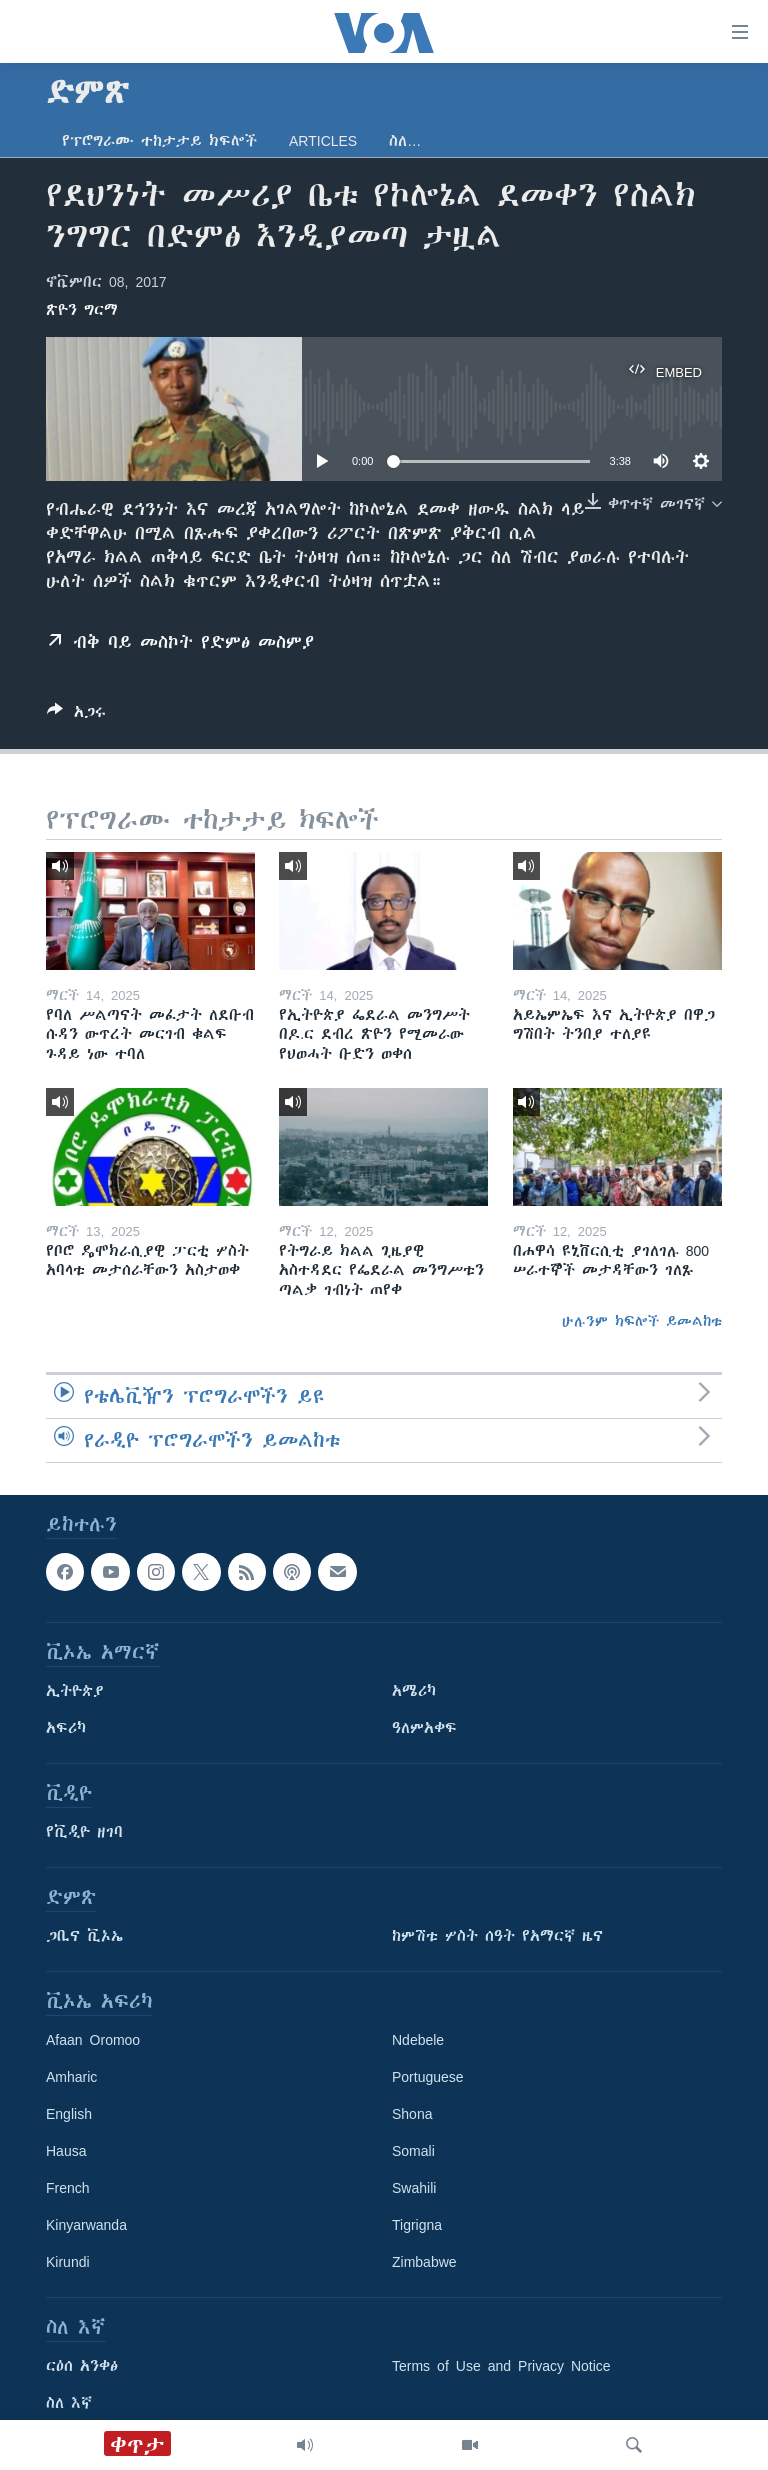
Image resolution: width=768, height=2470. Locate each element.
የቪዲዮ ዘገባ (84, 1832)
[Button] (76, 715)
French (68, 2188)
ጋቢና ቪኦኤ (84, 1936)
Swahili (414, 2188)
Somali (413, 2151)
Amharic (71, 2077)
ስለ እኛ (69, 2403)
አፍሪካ (66, 1728)
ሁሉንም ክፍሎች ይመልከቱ (642, 1321)
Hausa (66, 2151)
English (69, 2114)
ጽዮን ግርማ (82, 310)
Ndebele (418, 2040)
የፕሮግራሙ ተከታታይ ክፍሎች (159, 141)
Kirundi (68, 2262)
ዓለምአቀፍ (424, 1728)
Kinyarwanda (86, 2225)
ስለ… (405, 141)
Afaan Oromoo (93, 2040)
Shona (412, 2114)
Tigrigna (417, 2225)
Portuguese (428, 2077)
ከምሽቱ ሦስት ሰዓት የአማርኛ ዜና (497, 1936)
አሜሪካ (414, 1691)
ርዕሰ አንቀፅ (82, 2366)
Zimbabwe (424, 2262)
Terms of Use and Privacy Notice (501, 2366)
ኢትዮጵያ (75, 1691)
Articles (323, 141)
